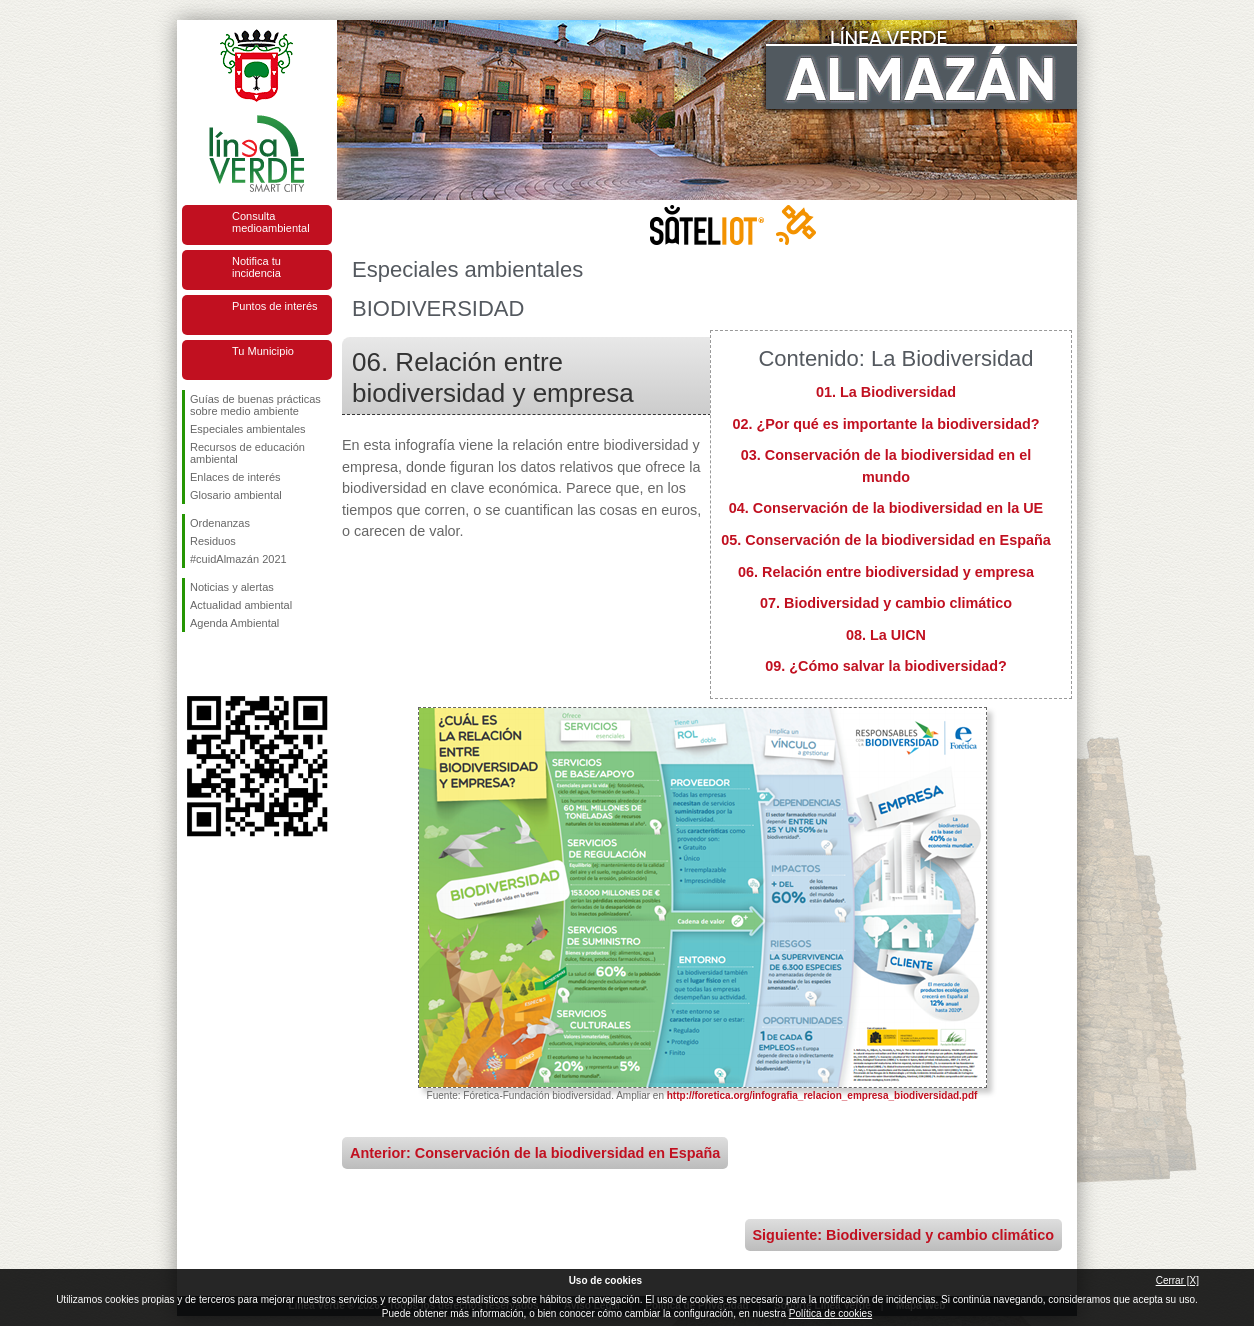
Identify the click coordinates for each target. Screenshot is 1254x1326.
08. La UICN (886, 635)
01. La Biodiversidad (886, 392)
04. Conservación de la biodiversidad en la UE (886, 508)
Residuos (213, 541)
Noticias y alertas (232, 587)
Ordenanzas (220, 523)
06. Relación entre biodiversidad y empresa (886, 572)
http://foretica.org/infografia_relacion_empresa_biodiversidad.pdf (822, 1095)
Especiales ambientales (248, 429)
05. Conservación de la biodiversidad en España (886, 540)
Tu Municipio (263, 351)
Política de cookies (830, 1313)
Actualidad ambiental (241, 605)
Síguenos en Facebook (194, 664)
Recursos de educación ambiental (247, 453)
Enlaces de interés (235, 477)
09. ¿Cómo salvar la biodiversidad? (886, 666)
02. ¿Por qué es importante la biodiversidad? (885, 424)
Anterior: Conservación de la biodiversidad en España (535, 1153)
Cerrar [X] (1177, 1280)
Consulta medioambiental (271, 222)
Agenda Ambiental (234, 623)
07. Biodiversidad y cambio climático (886, 603)
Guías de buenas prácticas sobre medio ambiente (255, 405)
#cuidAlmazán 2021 (238, 559)
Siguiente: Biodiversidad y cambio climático (903, 1235)
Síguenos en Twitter (227, 664)
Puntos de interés (275, 306)
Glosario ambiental (236, 495)
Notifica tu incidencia (256, 267)
